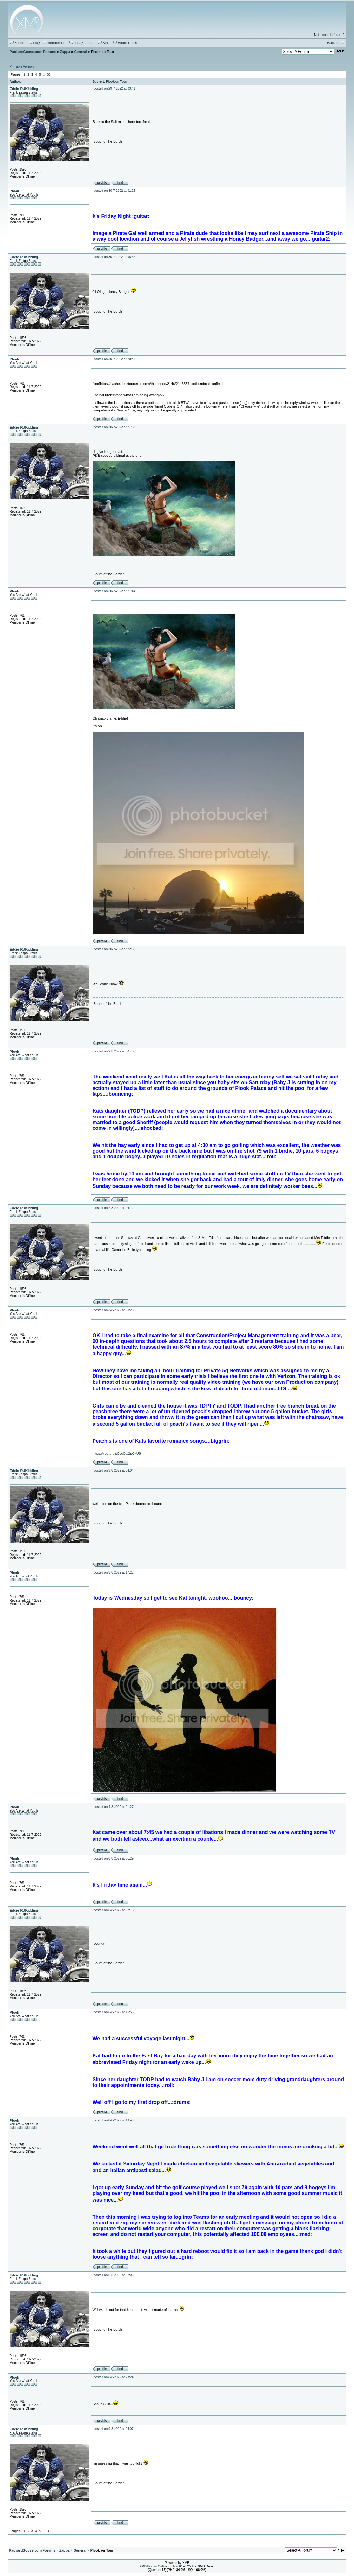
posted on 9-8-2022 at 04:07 (114, 2428)
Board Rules (125, 43)
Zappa (65, 52)
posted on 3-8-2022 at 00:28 (114, 1310)
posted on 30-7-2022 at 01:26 (114, 190)
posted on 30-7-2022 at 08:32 (114, 257)
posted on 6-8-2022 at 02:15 (114, 1910)
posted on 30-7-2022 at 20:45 (114, 359)
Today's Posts (82, 43)
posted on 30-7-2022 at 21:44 (114, 591)
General (80, 52)
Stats (104, 43)
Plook (14, 191)
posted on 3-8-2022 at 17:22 (114, 1572)
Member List (55, 43)
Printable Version (22, 66)
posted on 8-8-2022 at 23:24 (114, 2377)
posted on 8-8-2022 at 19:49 (114, 2120)
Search (18, 43)
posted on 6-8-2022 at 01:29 (114, 1858)
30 (48, 74)
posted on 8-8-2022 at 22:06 (114, 2275)
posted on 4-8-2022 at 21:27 (114, 1807)
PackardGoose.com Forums (33, 52)
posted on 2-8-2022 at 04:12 (114, 1208)
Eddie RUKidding (24, 89)
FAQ (34, 43)
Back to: (335, 43)
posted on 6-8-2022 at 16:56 (114, 2012)
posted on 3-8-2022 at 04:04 (114, 1470)
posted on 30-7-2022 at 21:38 (114, 427)
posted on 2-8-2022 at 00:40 (114, 1051)
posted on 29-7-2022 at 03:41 (114, 88)
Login (338, 34)
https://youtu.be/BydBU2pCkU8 (117, 1453)
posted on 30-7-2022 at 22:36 (114, 949)
